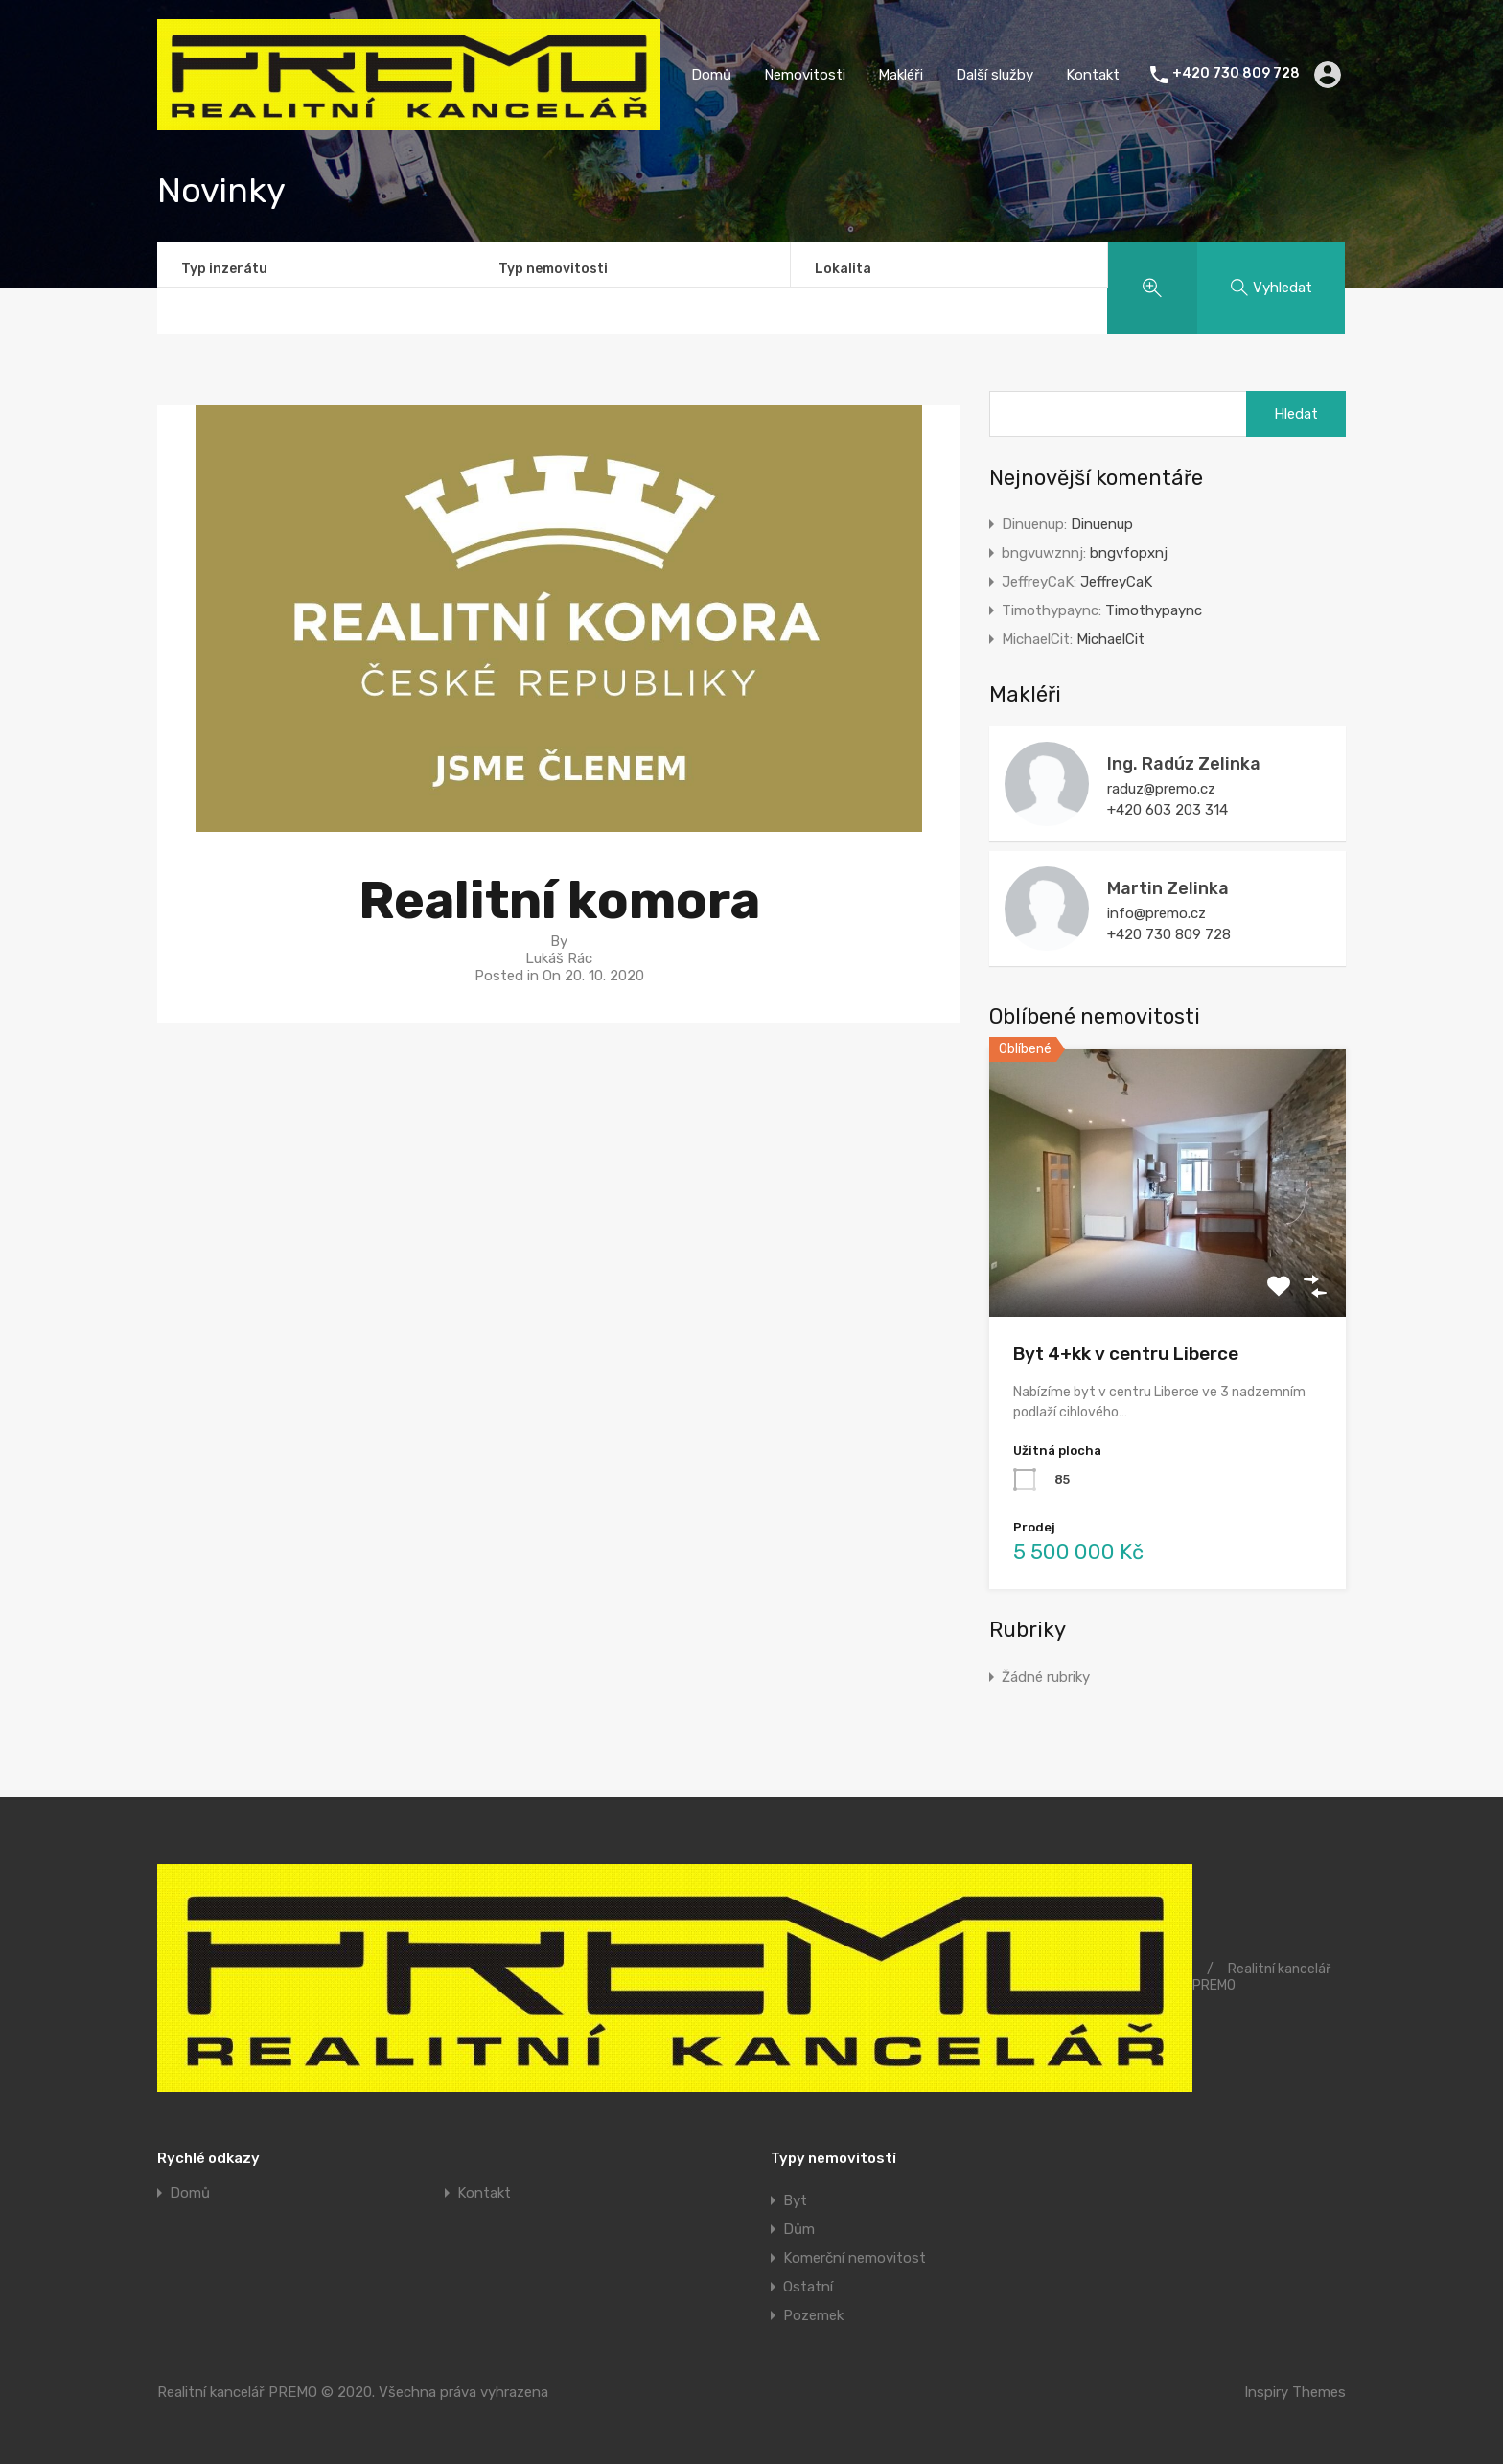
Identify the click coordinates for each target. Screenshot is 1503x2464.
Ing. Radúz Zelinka (1183, 763)
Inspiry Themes (1295, 2392)
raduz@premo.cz (1161, 788)
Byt (795, 2200)
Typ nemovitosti (553, 269)
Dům (799, 2229)
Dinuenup (1102, 524)
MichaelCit (1110, 639)
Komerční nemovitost (854, 2258)
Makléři (900, 74)
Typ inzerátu (224, 269)
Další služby (994, 74)
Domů (711, 74)
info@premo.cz (1156, 913)
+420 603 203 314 (1167, 809)
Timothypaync (1153, 610)
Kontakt (1093, 74)
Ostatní (808, 2286)
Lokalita (843, 269)
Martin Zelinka (1168, 888)
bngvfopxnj (1129, 553)
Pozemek (813, 2315)
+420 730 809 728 (1236, 73)
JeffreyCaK (1116, 581)
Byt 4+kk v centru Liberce (1125, 1354)
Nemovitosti (804, 74)
